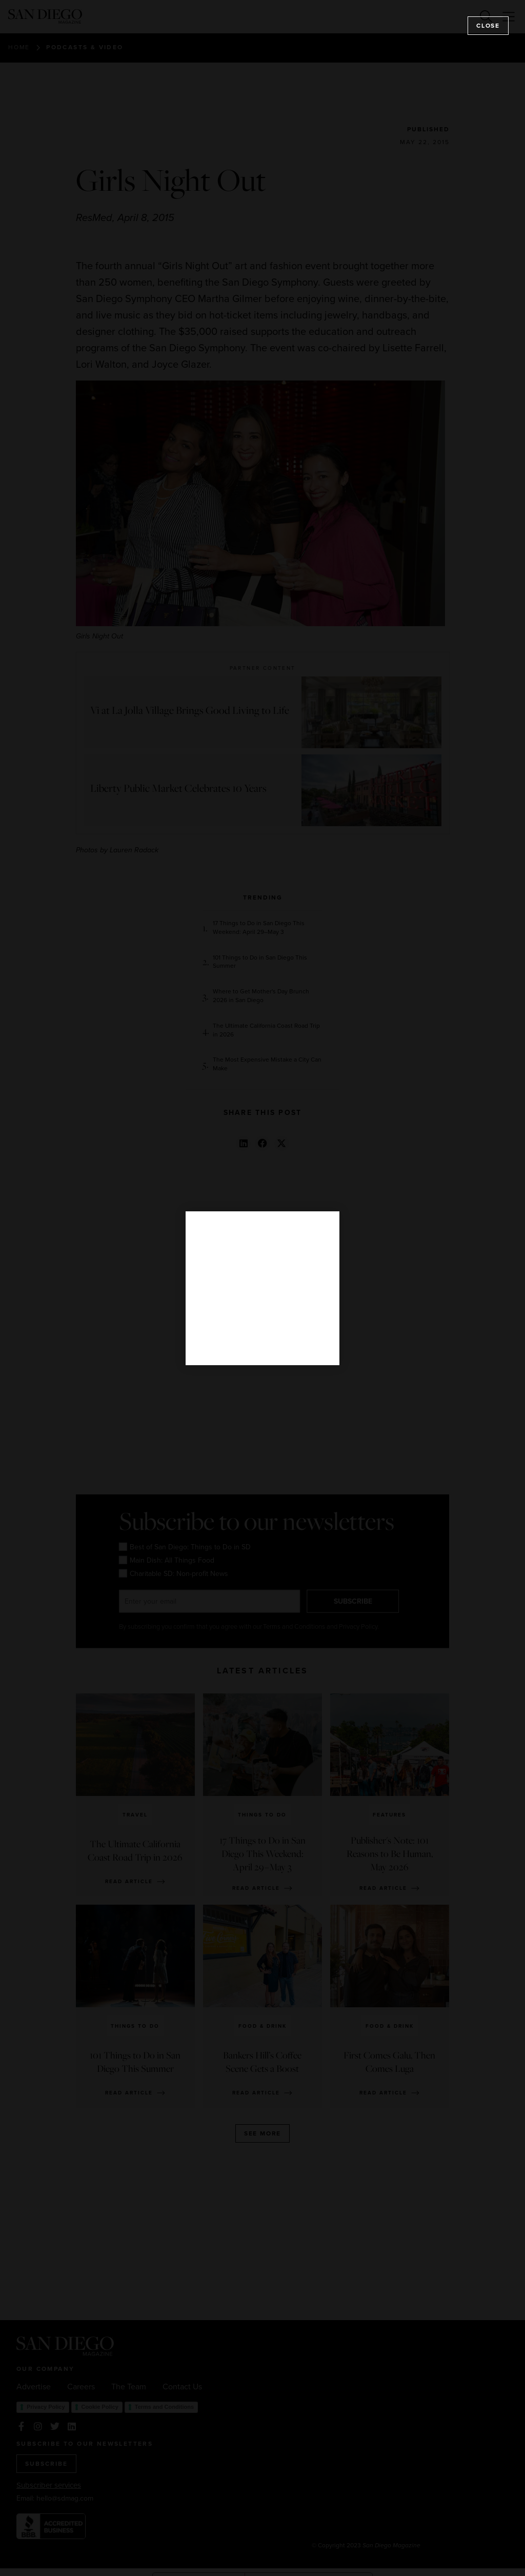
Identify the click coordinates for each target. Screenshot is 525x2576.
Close (488, 25)
